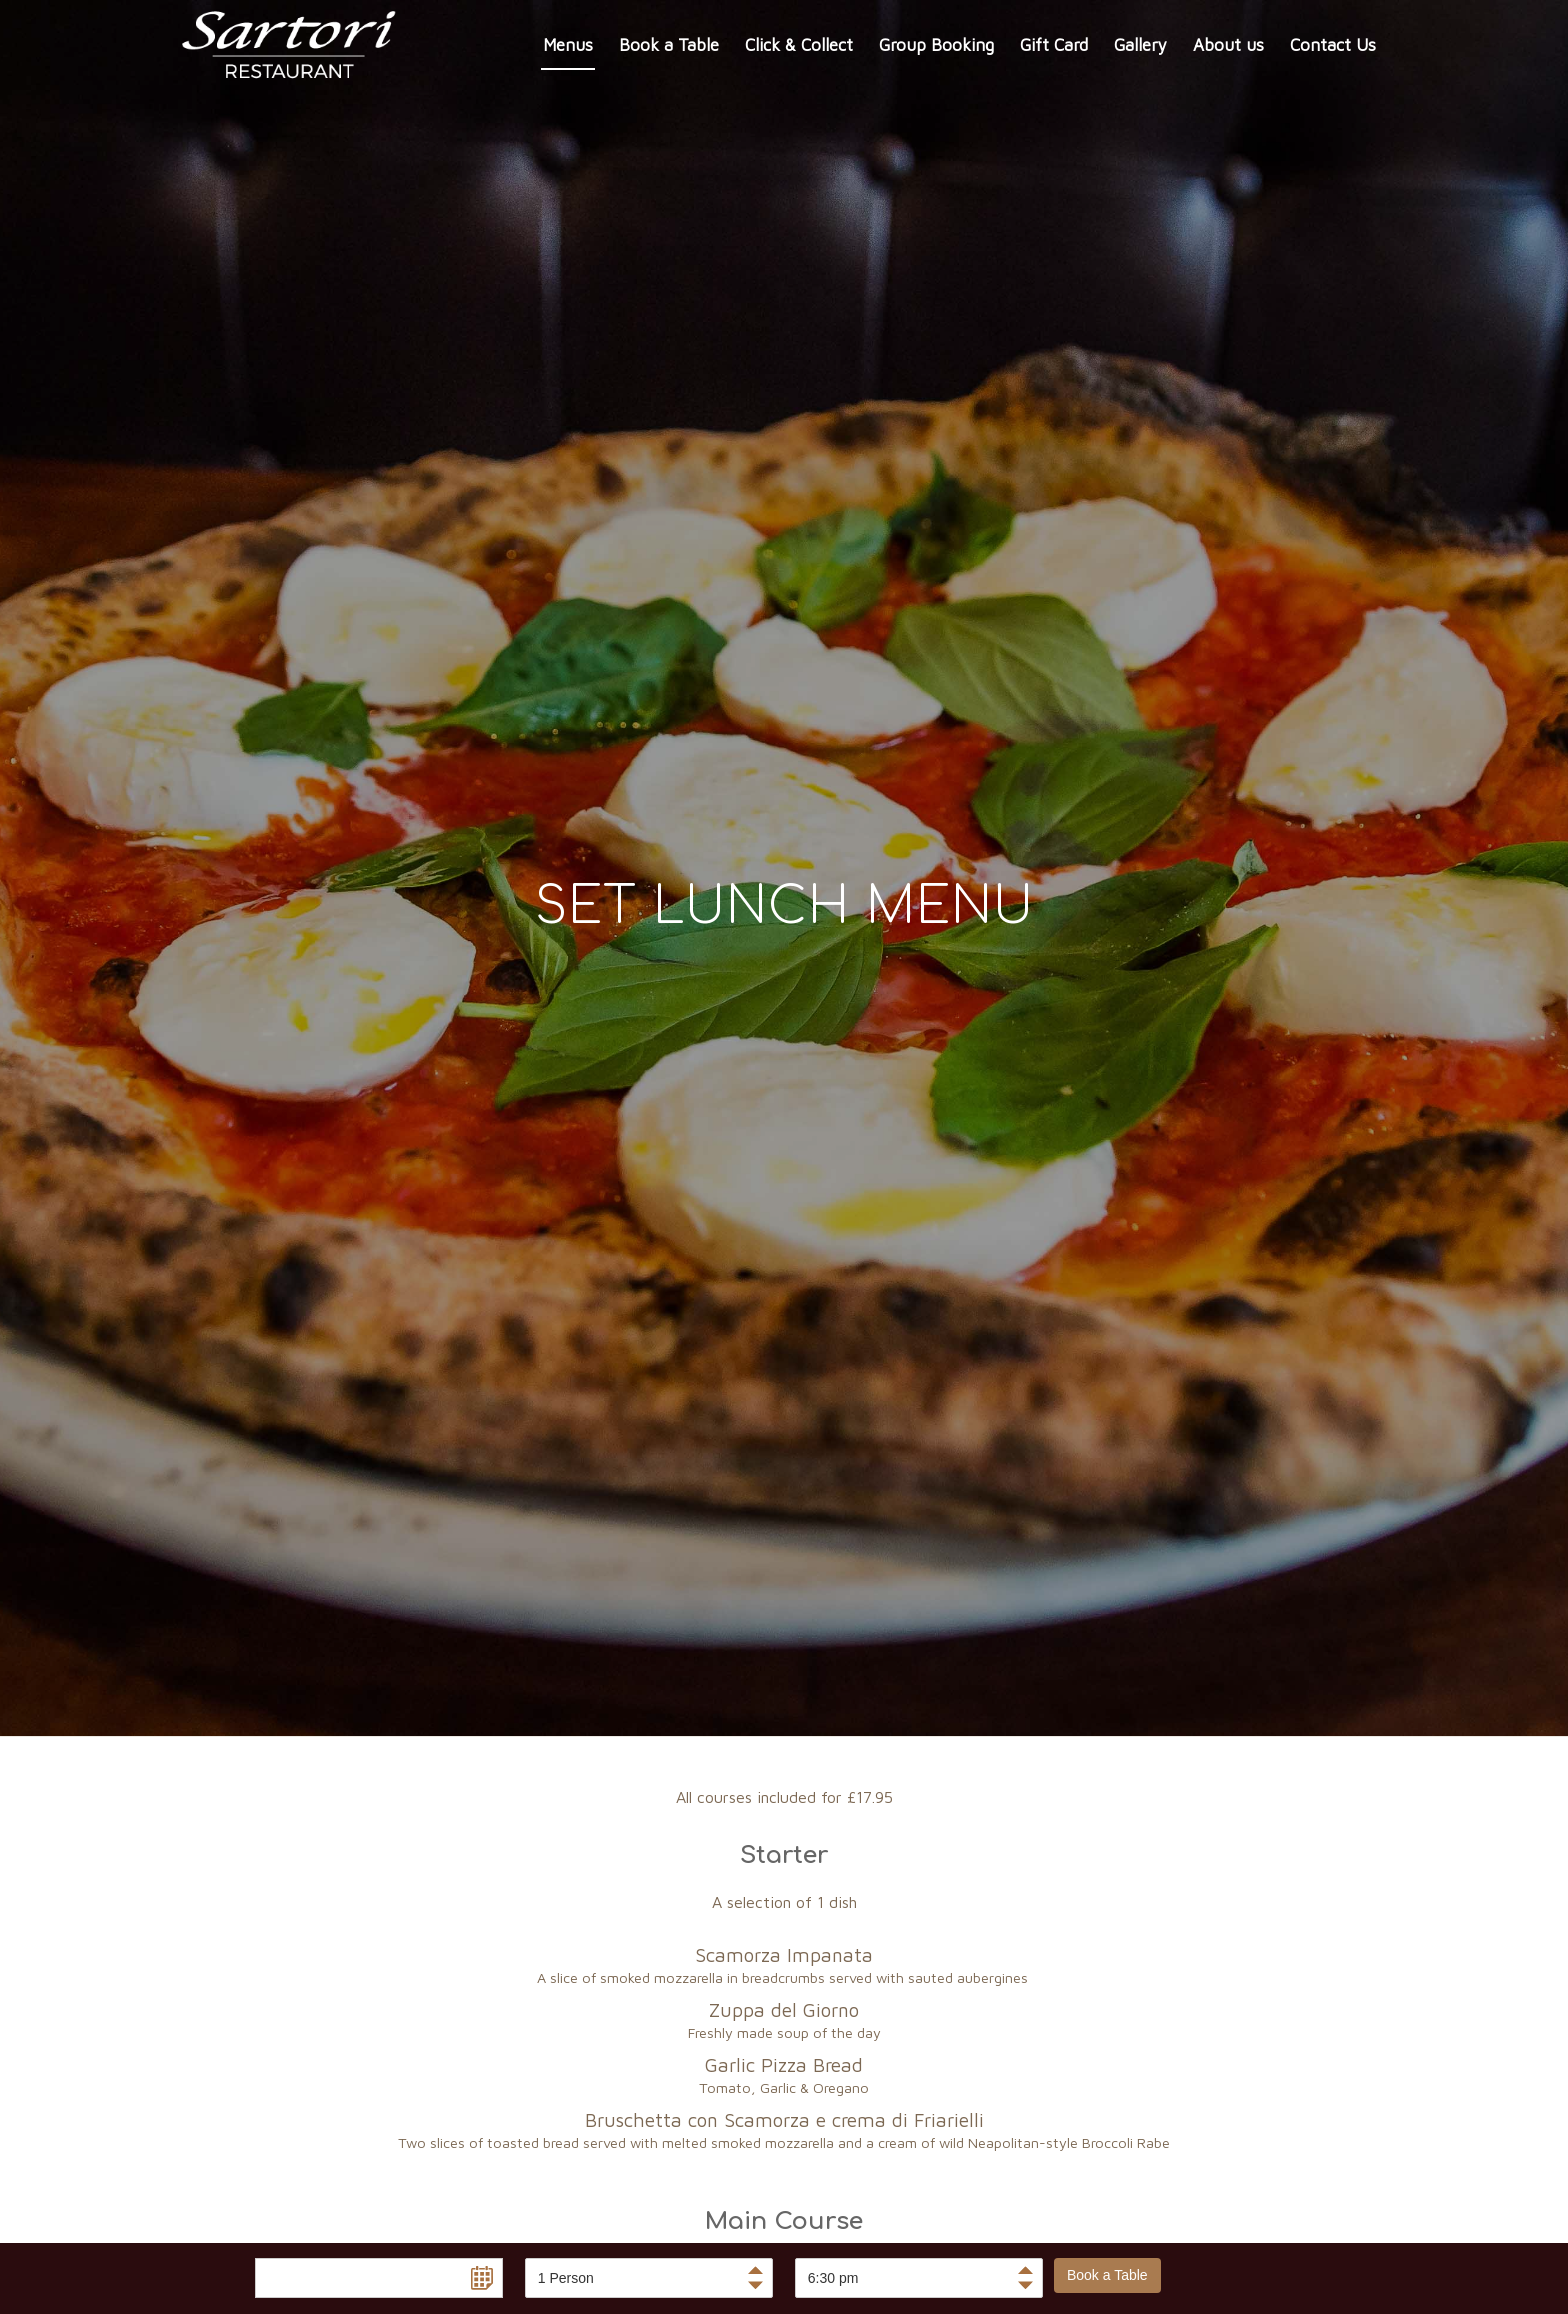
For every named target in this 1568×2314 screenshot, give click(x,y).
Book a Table (1107, 2275)
